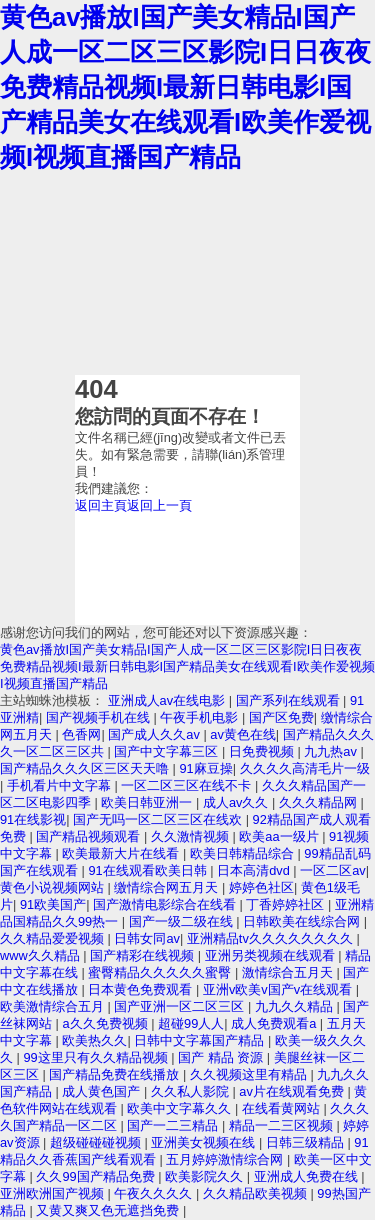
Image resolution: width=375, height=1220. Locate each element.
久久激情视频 (192, 836)
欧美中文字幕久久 (181, 1108)
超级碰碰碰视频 (97, 1142)
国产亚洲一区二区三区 (181, 1006)
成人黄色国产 (103, 1091)
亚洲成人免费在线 (308, 1176)
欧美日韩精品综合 (244, 853)
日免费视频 (263, 751)
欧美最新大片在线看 (122, 853)
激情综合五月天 (289, 972)
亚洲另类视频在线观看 (272, 955)
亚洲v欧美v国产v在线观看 (279, 989)
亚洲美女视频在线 (205, 1142)
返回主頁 (101, 505)
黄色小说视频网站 (54, 887)
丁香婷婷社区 (287, 904)
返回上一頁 (159, 505)
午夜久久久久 (155, 1193)
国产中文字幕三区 (168, 751)
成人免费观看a (275, 1023)
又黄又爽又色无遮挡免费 (109, 1210)
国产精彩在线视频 (144, 955)
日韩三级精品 (307, 1142)
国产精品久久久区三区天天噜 (86, 768)
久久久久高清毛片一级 (305, 768)
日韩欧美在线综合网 (303, 921)
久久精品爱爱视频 (54, 938)
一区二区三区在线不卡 (188, 785)
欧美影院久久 (206, 1176)
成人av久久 (237, 802)
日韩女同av (147, 938)
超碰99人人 (191, 1023)
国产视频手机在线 (100, 717)
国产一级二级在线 (183, 921)
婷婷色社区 (261, 887)
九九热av (332, 751)
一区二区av (333, 870)
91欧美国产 (53, 904)
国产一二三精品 (174, 1125)
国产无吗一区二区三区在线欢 (159, 819)
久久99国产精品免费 (97, 1176)
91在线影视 (33, 819)
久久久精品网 (320, 802)
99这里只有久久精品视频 (97, 1057)
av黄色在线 (243, 734)
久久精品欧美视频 (257, 1193)
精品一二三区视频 (283, 1125)
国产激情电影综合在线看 (166, 904)
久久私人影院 (192, 1091)
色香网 (81, 734)
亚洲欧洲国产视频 (54, 1193)
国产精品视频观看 (90, 836)
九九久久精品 (296, 1006)
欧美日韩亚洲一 (148, 802)
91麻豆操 (205, 768)
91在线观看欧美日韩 (149, 870)
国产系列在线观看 (290, 700)
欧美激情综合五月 (54, 1006)
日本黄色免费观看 (142, 989)
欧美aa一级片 (280, 836)
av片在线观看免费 (293, 1091)
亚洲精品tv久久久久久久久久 (272, 938)
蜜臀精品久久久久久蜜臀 (161, 972)
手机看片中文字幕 (61, 785)
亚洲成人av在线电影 (168, 700)
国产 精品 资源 (222, 1057)
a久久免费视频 (106, 1023)
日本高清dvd (255, 870)
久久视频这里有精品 (250, 1074)
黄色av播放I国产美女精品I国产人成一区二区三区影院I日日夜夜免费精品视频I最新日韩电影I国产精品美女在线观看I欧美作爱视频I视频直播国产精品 (185, 87)
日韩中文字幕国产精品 (201, 1040)
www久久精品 (41, 955)
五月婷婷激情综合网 (226, 1159)
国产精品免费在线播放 (116, 1074)
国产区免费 (281, 717)
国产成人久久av (155, 734)
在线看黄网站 (283, 1108)
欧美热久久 (94, 1040)
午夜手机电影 (201, 717)
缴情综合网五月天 (168, 887)
